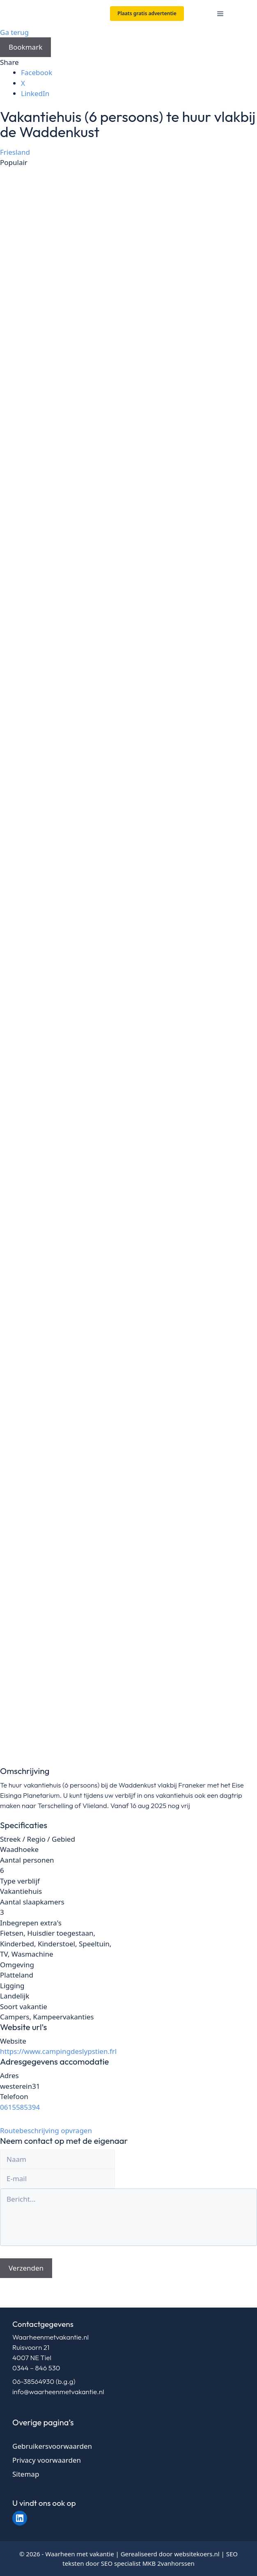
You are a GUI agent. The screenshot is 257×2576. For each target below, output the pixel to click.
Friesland (15, 152)
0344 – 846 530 (36, 2367)
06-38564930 (33, 2381)
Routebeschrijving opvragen (46, 2130)
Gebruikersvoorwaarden (52, 2446)
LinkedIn (35, 93)
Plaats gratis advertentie (147, 13)
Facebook (36, 72)
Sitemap (25, 2474)
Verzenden (26, 2268)
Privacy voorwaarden (46, 2460)
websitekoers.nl (197, 2554)
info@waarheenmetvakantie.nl (58, 2391)
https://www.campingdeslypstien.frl (58, 2051)
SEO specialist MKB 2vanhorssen (148, 2563)
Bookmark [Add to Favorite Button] (25, 47)
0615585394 (20, 2107)
